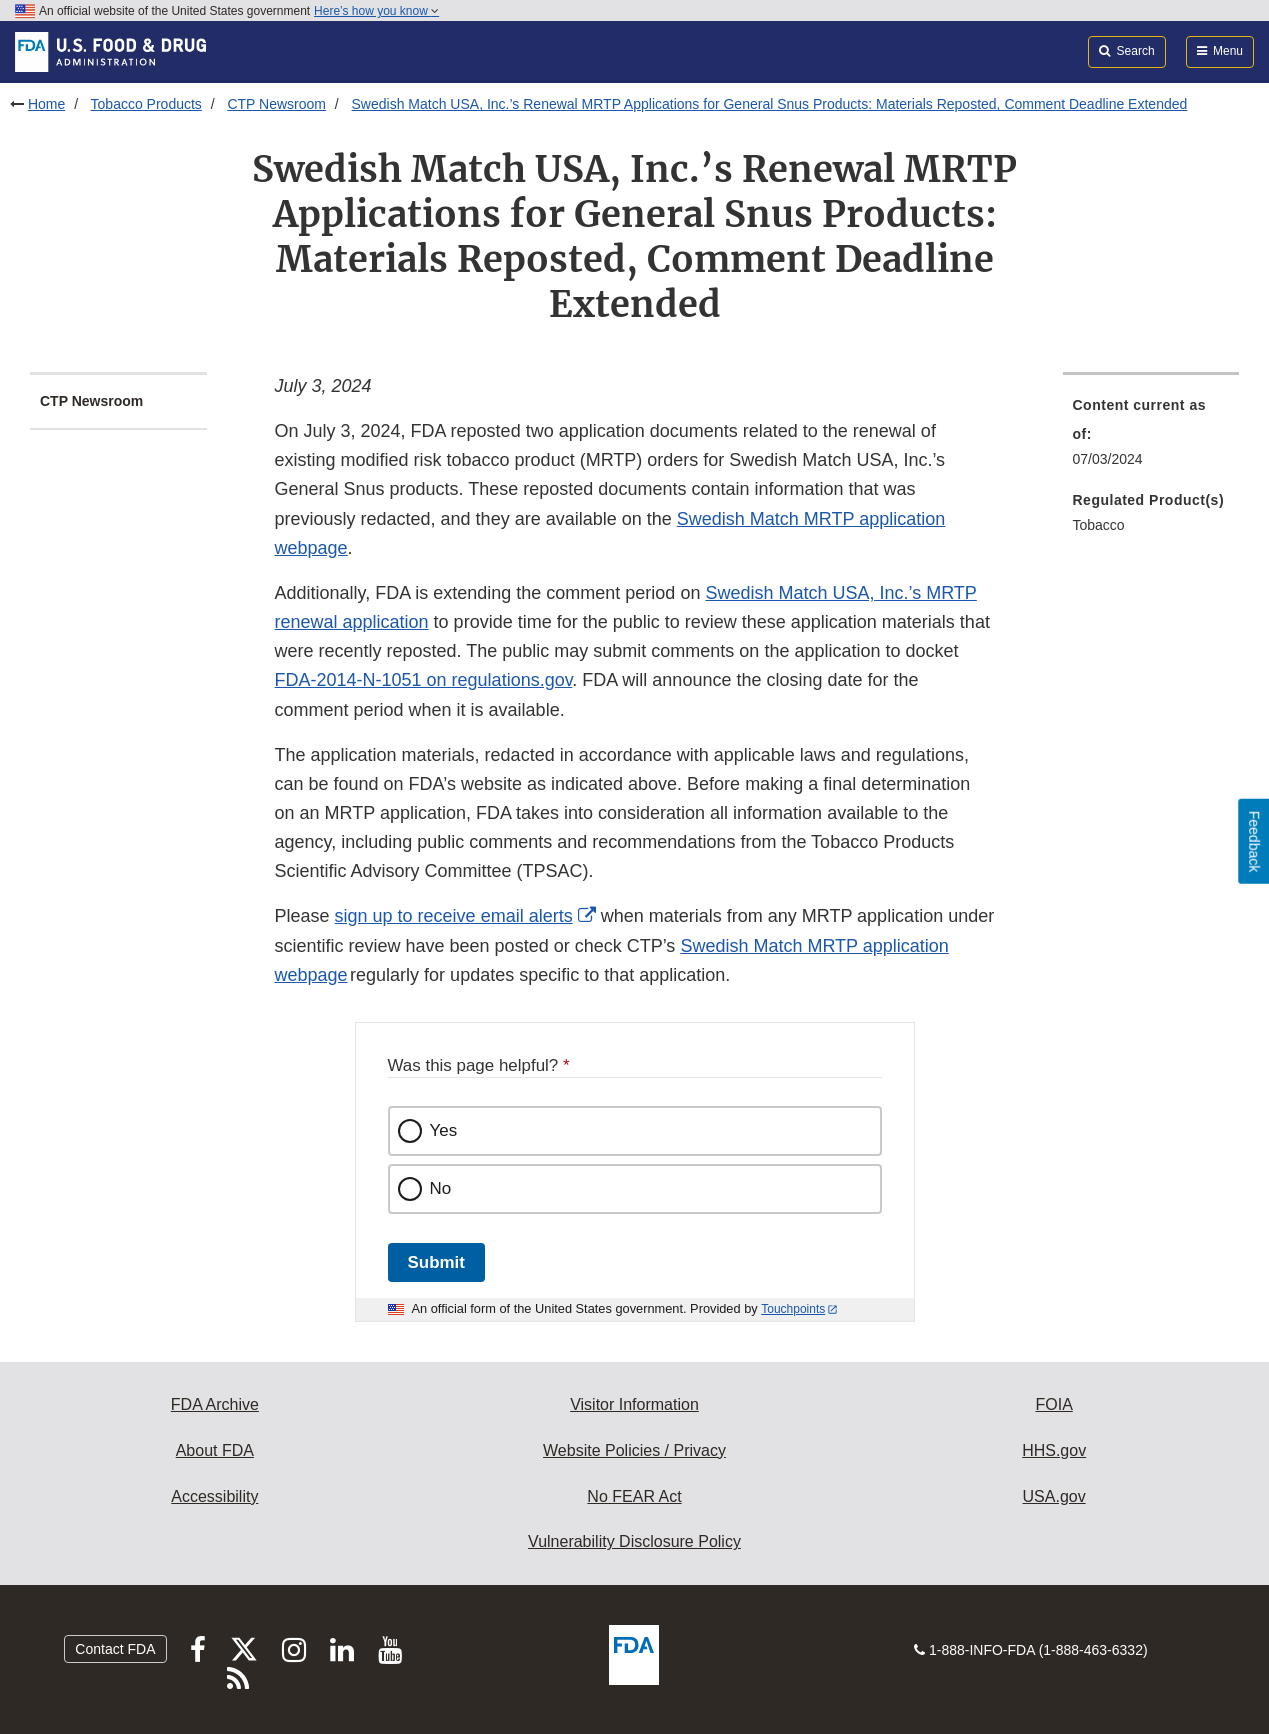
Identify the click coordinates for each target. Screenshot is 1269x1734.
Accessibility (214, 1496)
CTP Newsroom (276, 104)
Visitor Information (634, 1404)
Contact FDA (115, 1649)
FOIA (1053, 1404)
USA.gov (1054, 1496)
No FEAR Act (634, 1496)
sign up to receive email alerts (454, 916)
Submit (436, 1262)
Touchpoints (793, 1309)
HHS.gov (1054, 1450)
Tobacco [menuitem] (1099, 525)
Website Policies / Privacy (634, 1450)
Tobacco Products (146, 104)
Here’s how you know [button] (376, 11)
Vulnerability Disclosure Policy (634, 1541)
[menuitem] (1151, 438)
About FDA (215, 1450)
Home (46, 104)
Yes (444, 1130)
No (441, 1188)
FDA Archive (215, 1404)
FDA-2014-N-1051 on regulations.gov (424, 680)
